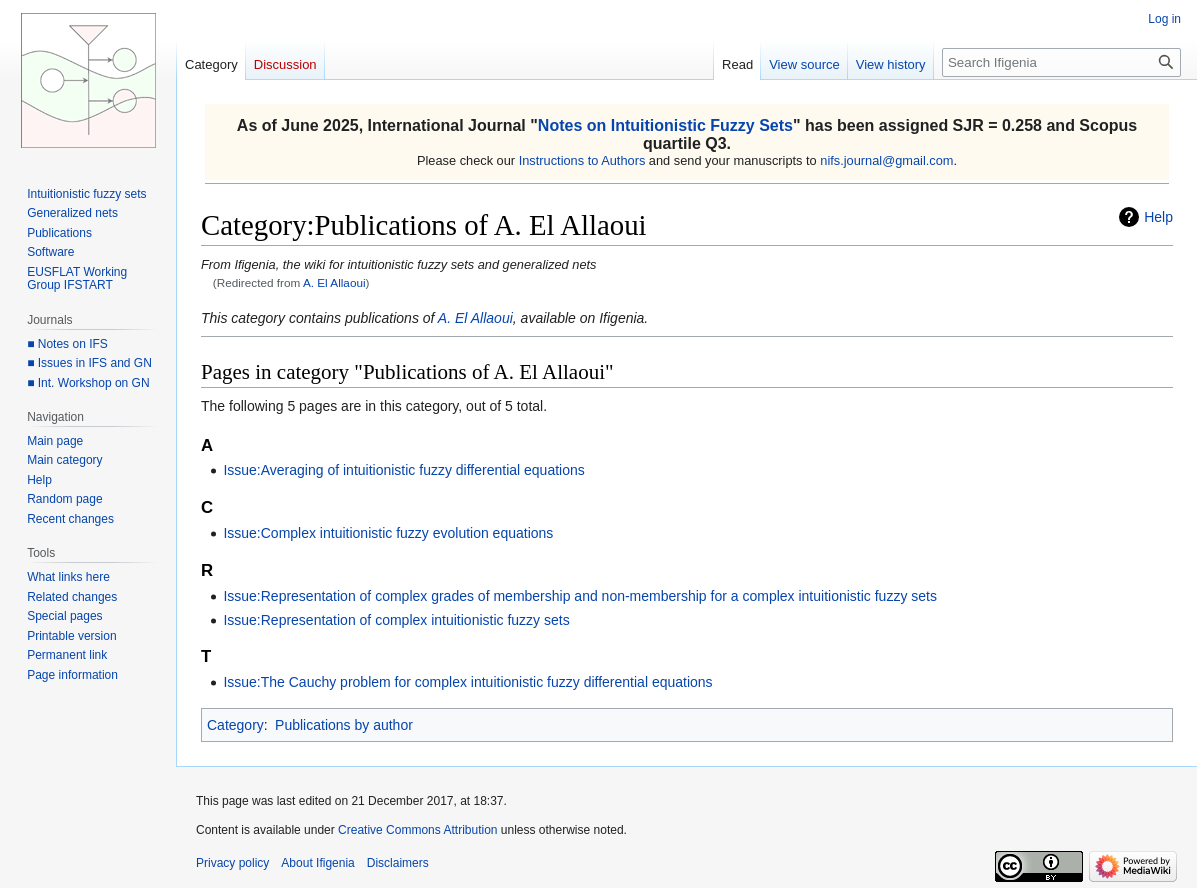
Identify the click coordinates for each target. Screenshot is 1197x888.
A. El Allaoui (334, 282)
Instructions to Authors (582, 160)
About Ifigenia (317, 863)
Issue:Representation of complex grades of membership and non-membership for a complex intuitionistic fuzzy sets (580, 596)
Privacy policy (232, 863)
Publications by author (344, 725)
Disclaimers (398, 863)
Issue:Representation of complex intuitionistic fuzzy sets (396, 620)
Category (235, 725)
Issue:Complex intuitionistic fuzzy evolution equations (388, 533)
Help (1158, 217)
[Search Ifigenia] (1061, 62)
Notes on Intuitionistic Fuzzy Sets (665, 125)
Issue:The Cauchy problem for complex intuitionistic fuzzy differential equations (467, 682)
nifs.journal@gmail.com (886, 160)
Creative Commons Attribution (417, 830)
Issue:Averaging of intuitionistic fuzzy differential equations (403, 470)
